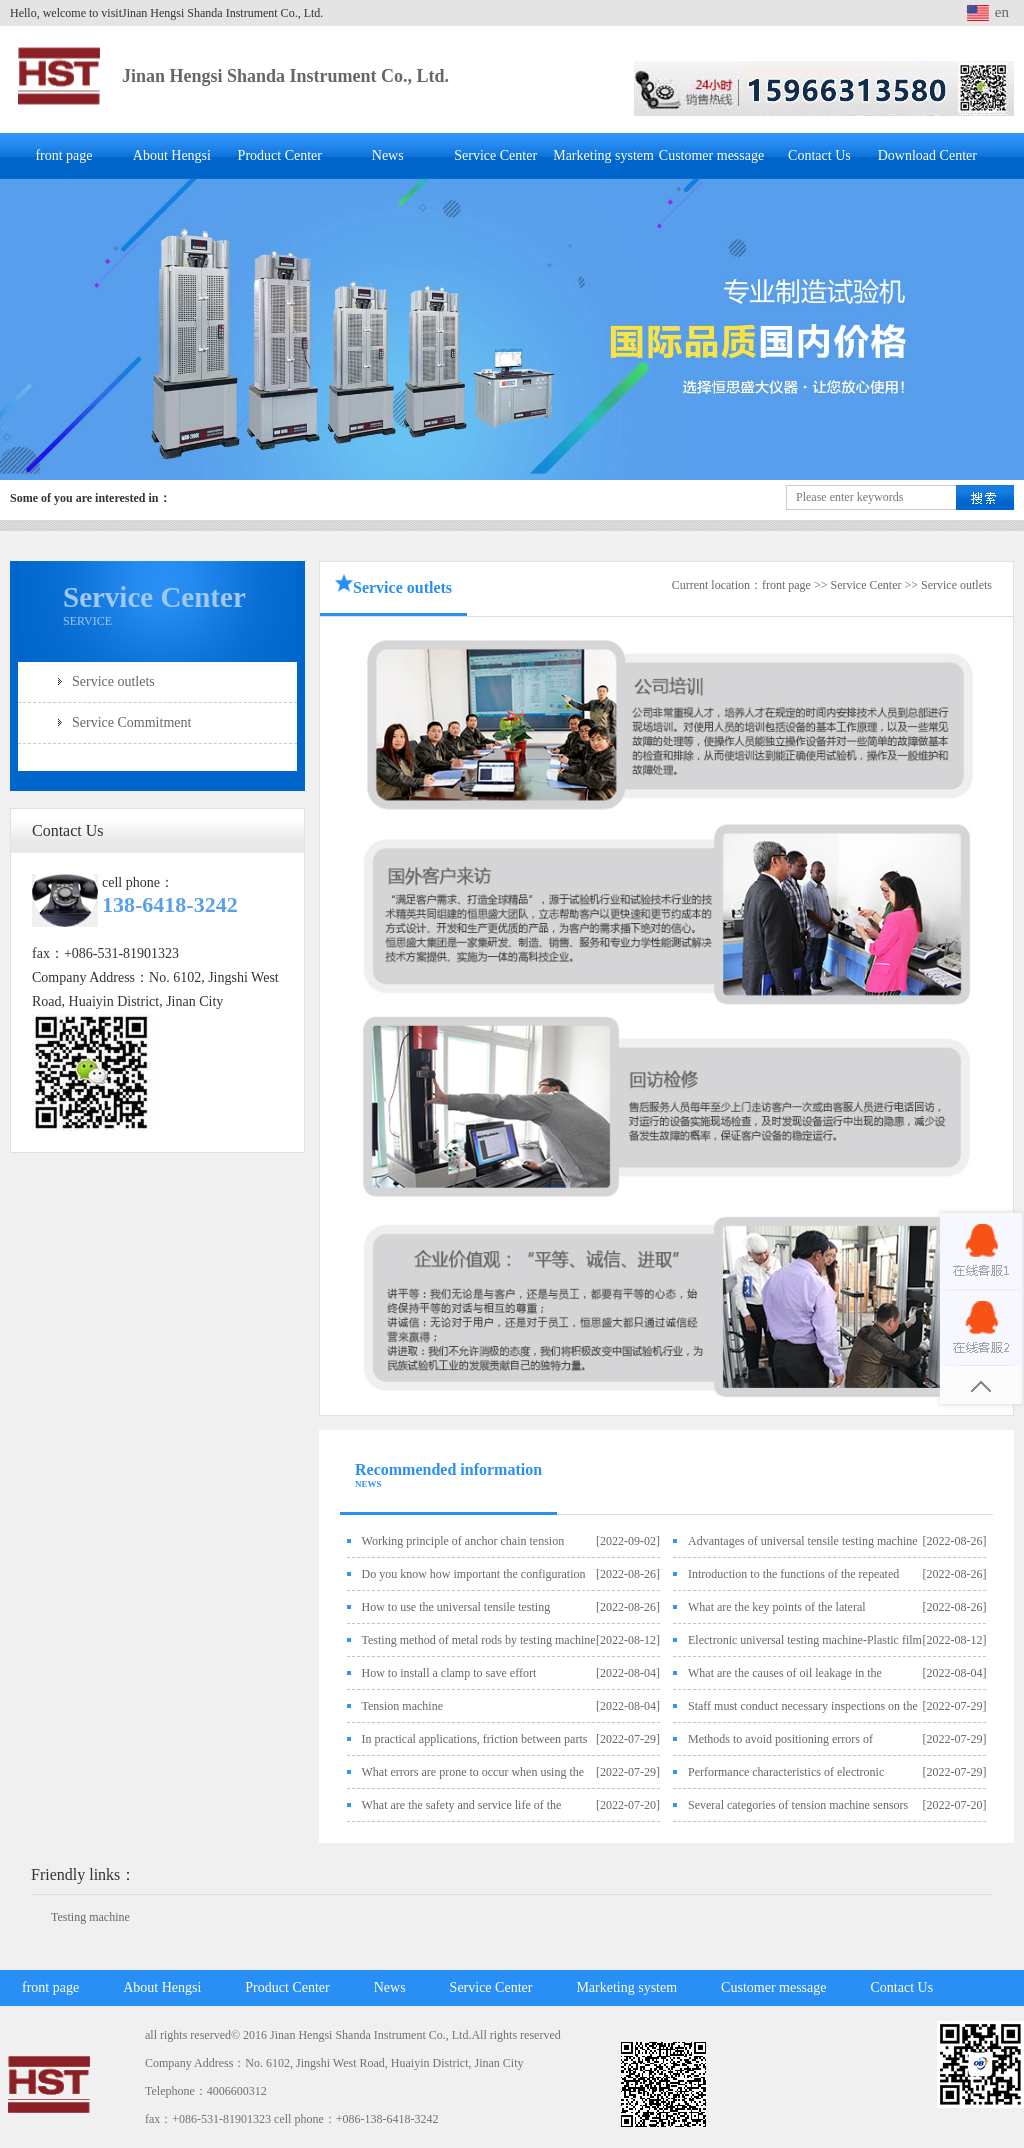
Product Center (280, 155)
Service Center (495, 155)
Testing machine (90, 1917)
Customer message (711, 155)
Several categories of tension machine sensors (798, 1805)
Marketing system (603, 155)
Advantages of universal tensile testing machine (803, 1541)
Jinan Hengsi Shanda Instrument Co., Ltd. (285, 76)
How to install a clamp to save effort (449, 1673)
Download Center (927, 155)
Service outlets (113, 681)
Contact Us (819, 155)
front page (63, 155)
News (388, 155)
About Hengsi (172, 155)
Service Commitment (131, 722)
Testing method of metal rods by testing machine (479, 1640)
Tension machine (402, 1706)
